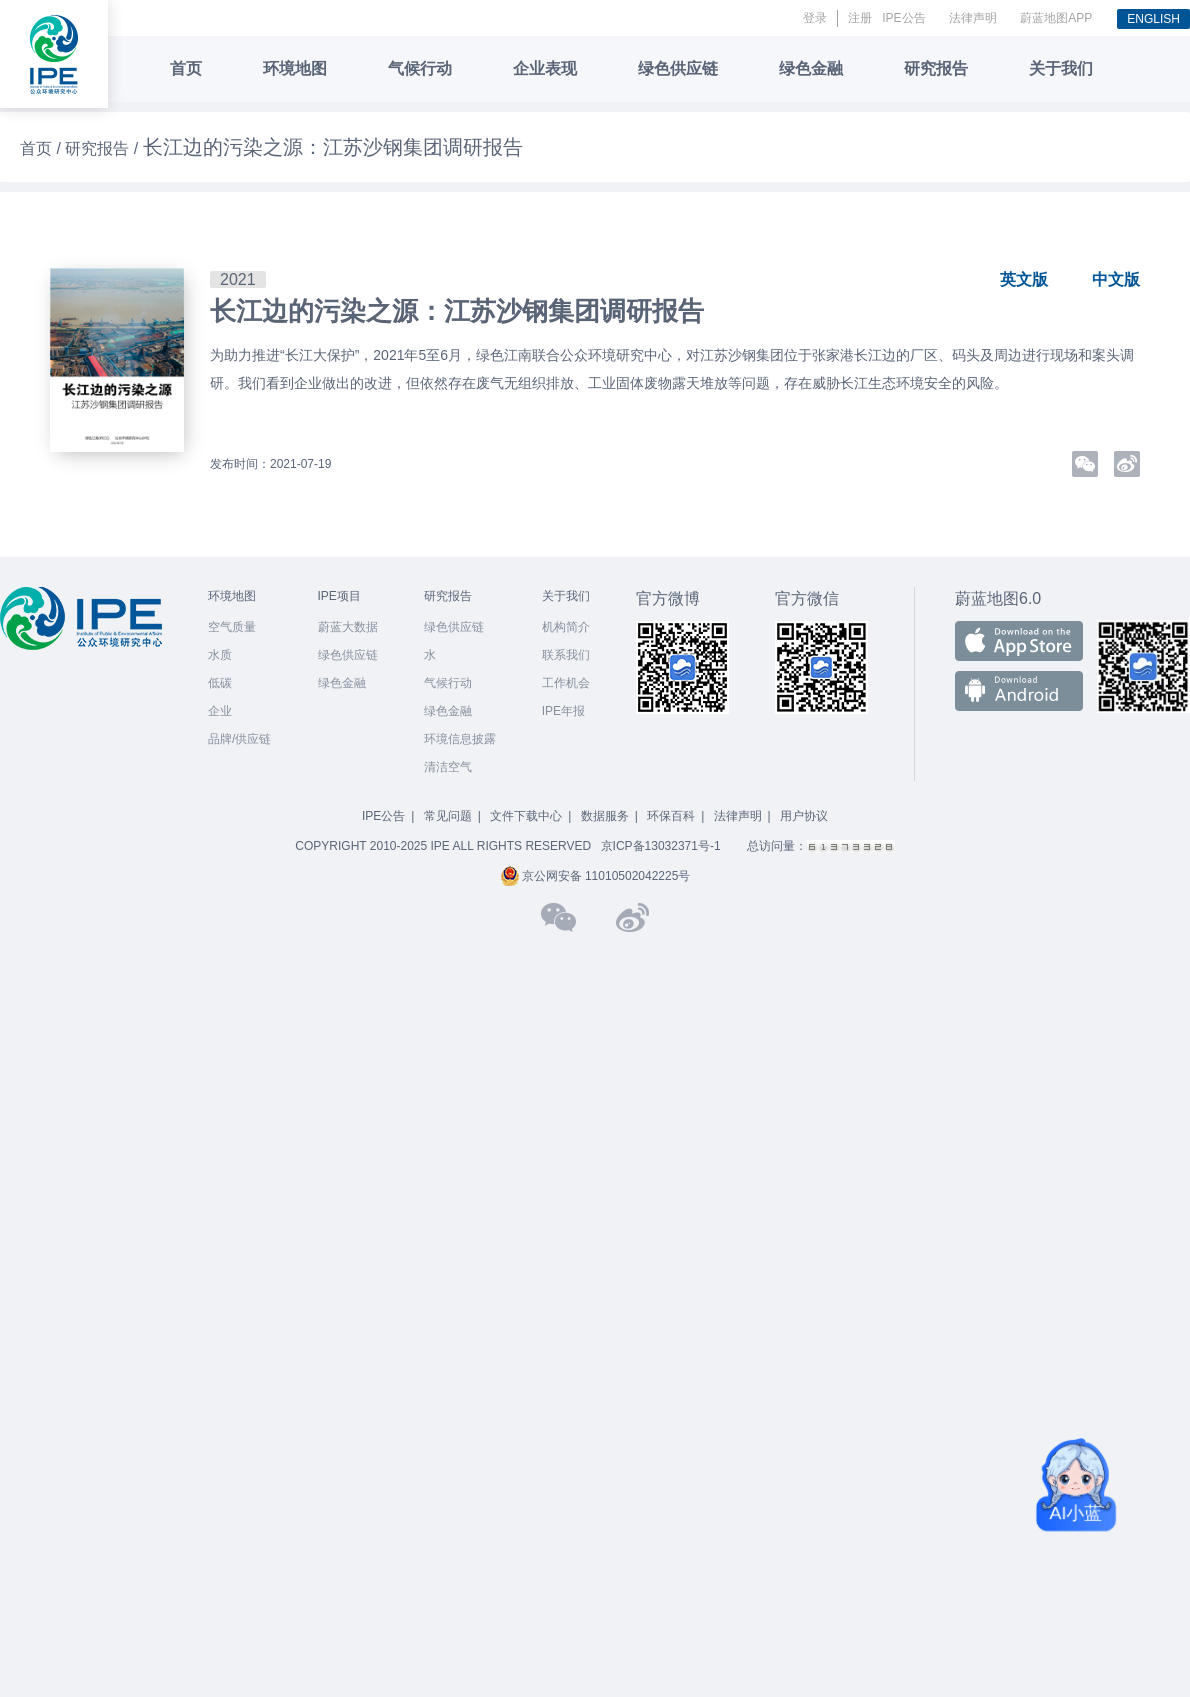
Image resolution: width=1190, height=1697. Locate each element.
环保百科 (671, 816)
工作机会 (566, 683)
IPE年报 (563, 711)
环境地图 (295, 68)
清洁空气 (448, 767)
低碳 (220, 683)
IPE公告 (903, 18)
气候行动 (420, 68)
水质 (220, 655)
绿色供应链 (678, 68)
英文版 (1024, 279)
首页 (186, 68)
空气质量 (232, 627)
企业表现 (545, 68)
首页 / (42, 148)
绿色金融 (811, 68)
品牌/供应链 (239, 739)
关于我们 (1061, 68)
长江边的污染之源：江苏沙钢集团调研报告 (457, 311)
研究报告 (936, 68)
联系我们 (566, 655)
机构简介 (566, 627)
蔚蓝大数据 (348, 627)
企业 (220, 711)
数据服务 (605, 816)
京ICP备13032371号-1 (661, 846)
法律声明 (973, 18)
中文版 (1116, 279)
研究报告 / (103, 148)
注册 (860, 18)
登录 (815, 18)
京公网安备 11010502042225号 (595, 876)
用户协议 (804, 816)
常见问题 (448, 816)
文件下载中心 (526, 816)
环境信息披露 (460, 739)
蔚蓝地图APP (1056, 18)
